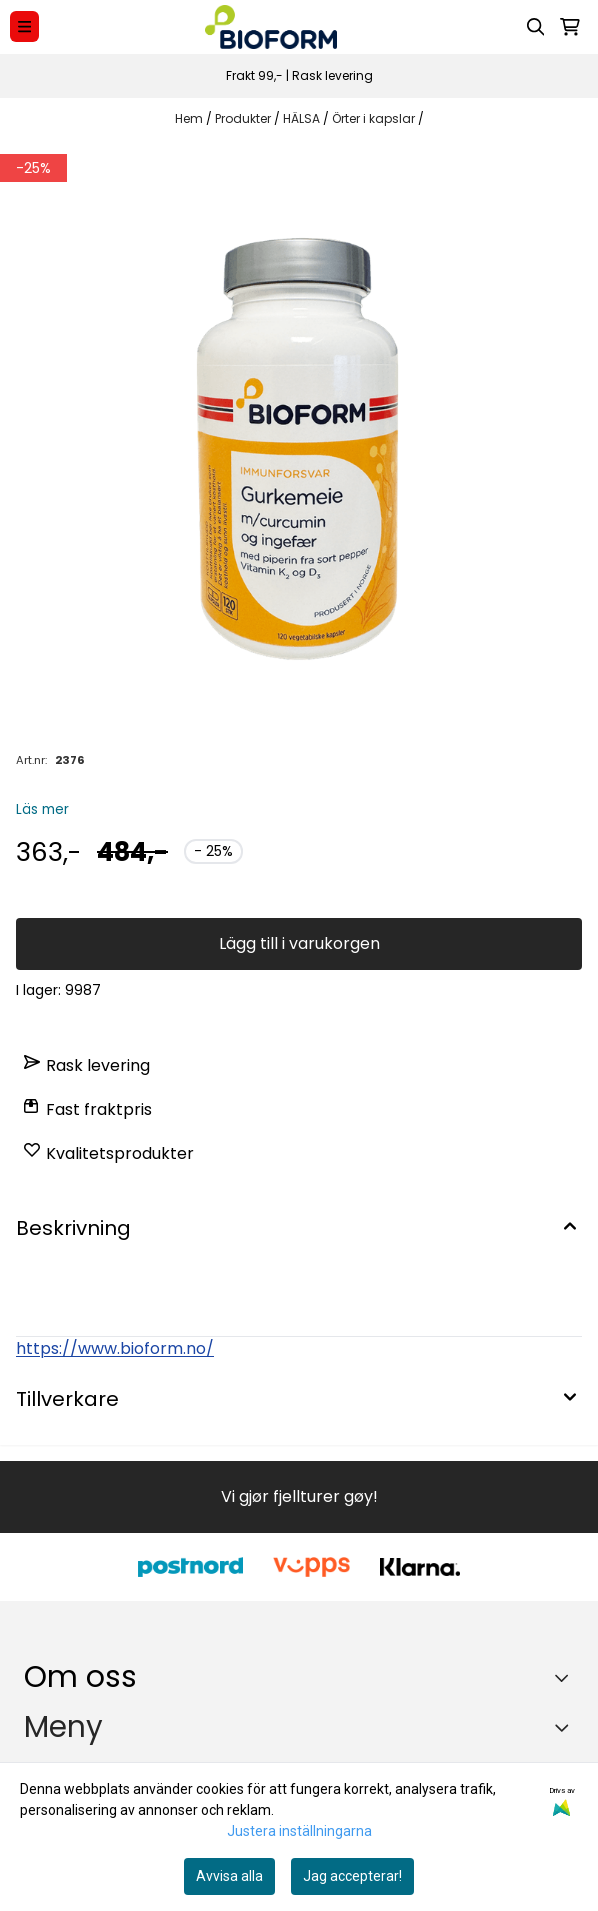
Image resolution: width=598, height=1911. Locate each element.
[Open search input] (536, 27)
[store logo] (271, 27)
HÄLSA (303, 118)
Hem (190, 118)
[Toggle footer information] (566, 1677)
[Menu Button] (24, 26)
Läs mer (42, 809)
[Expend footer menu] (566, 1728)
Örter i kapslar (375, 118)
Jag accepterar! (352, 1876)
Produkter (244, 118)
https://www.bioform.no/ (115, 1348)
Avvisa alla (229, 1876)
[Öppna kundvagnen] (570, 27)
